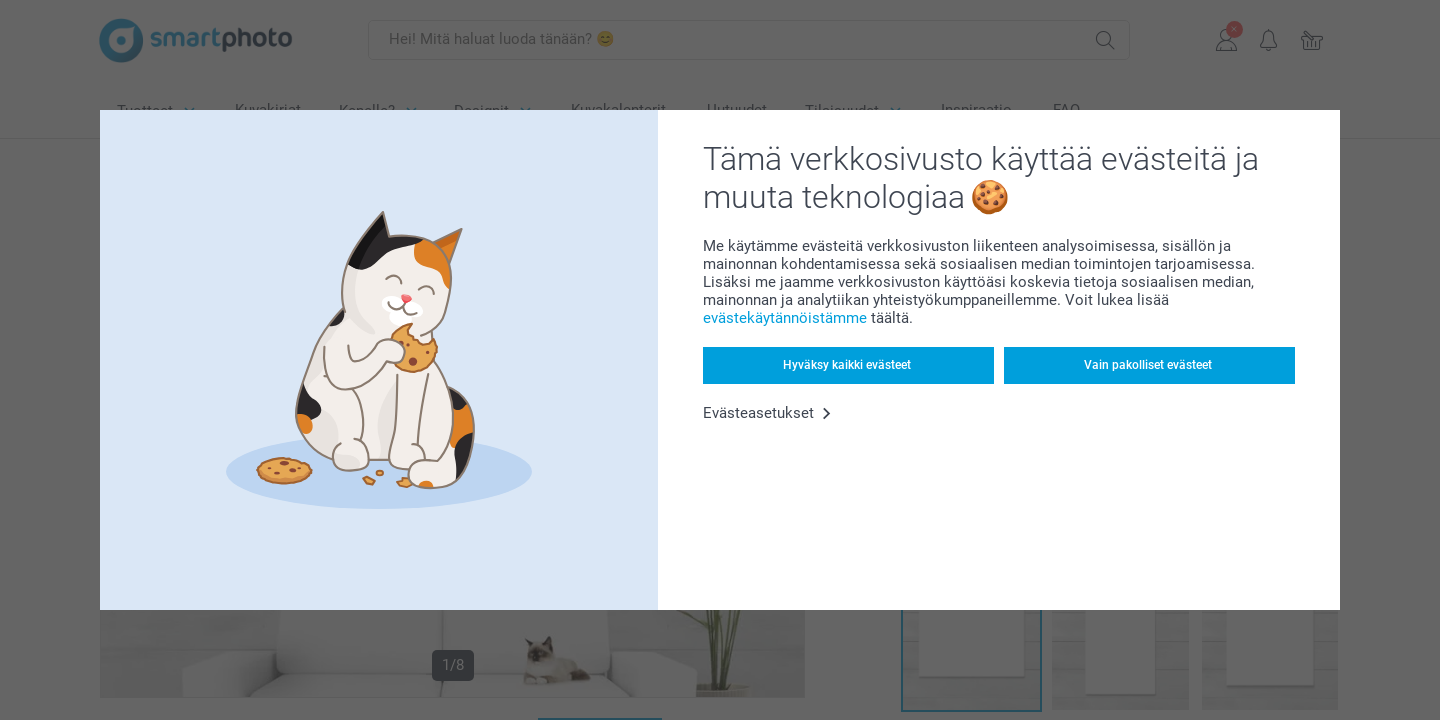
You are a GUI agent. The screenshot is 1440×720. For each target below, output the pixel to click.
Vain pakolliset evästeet (1148, 365)
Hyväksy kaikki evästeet (847, 365)
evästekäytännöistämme (785, 318)
